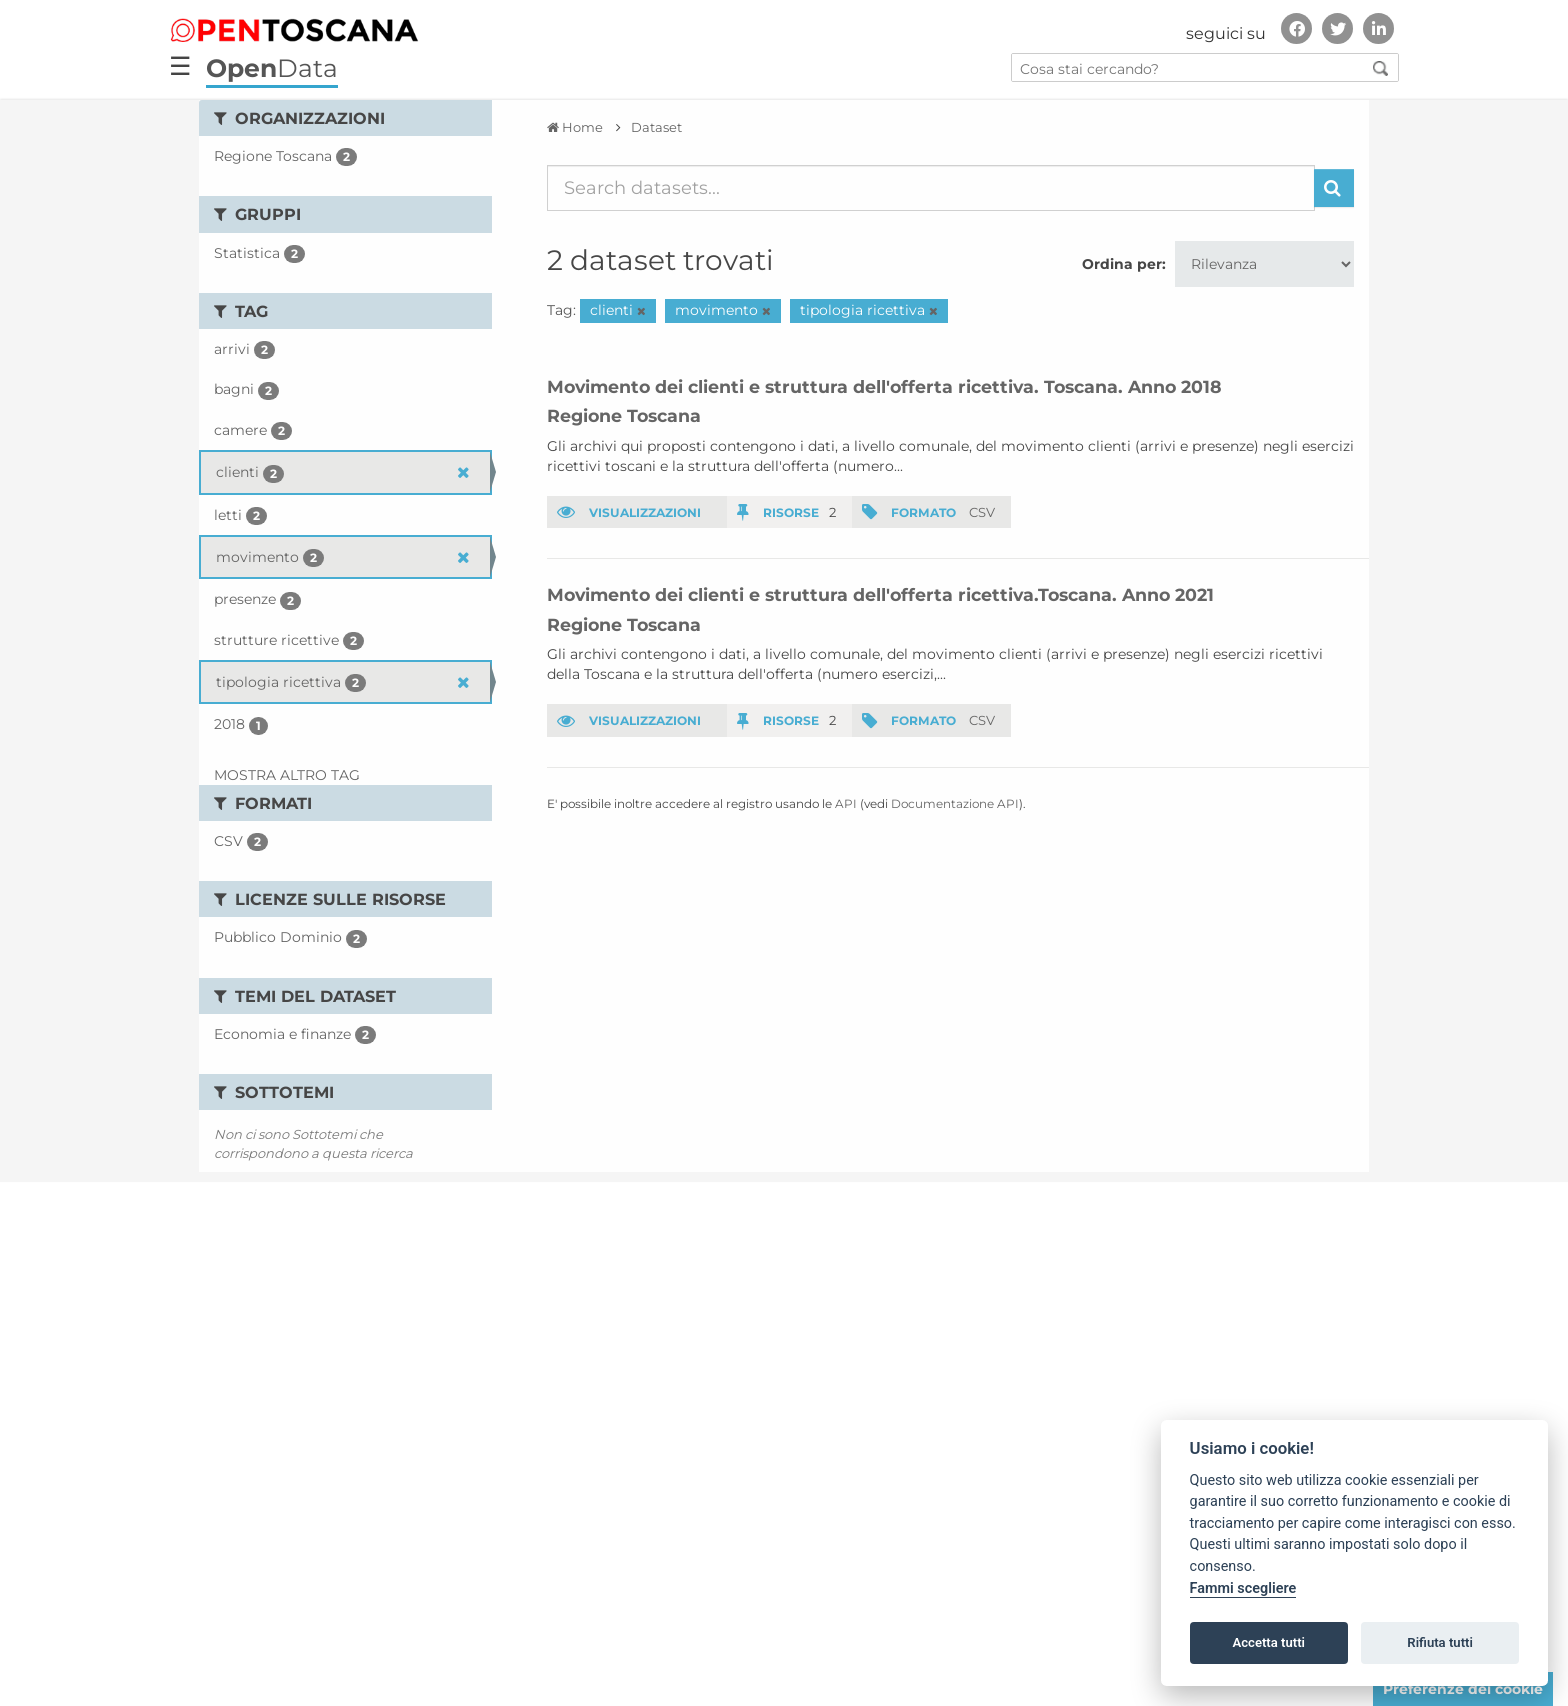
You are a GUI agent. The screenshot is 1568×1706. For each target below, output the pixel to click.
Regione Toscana (624, 415)
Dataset (656, 127)
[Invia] (1334, 188)
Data (272, 68)
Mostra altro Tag (287, 775)
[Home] (575, 127)
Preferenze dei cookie (1463, 1689)
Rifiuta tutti (1440, 1642)
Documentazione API (955, 803)
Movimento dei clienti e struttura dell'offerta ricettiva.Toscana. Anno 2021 (880, 594)
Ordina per (1122, 264)
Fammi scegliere (1243, 1588)
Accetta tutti (1268, 1642)
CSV (982, 512)
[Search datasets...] (931, 188)
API (846, 803)
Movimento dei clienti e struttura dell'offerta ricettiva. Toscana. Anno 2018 (884, 386)
